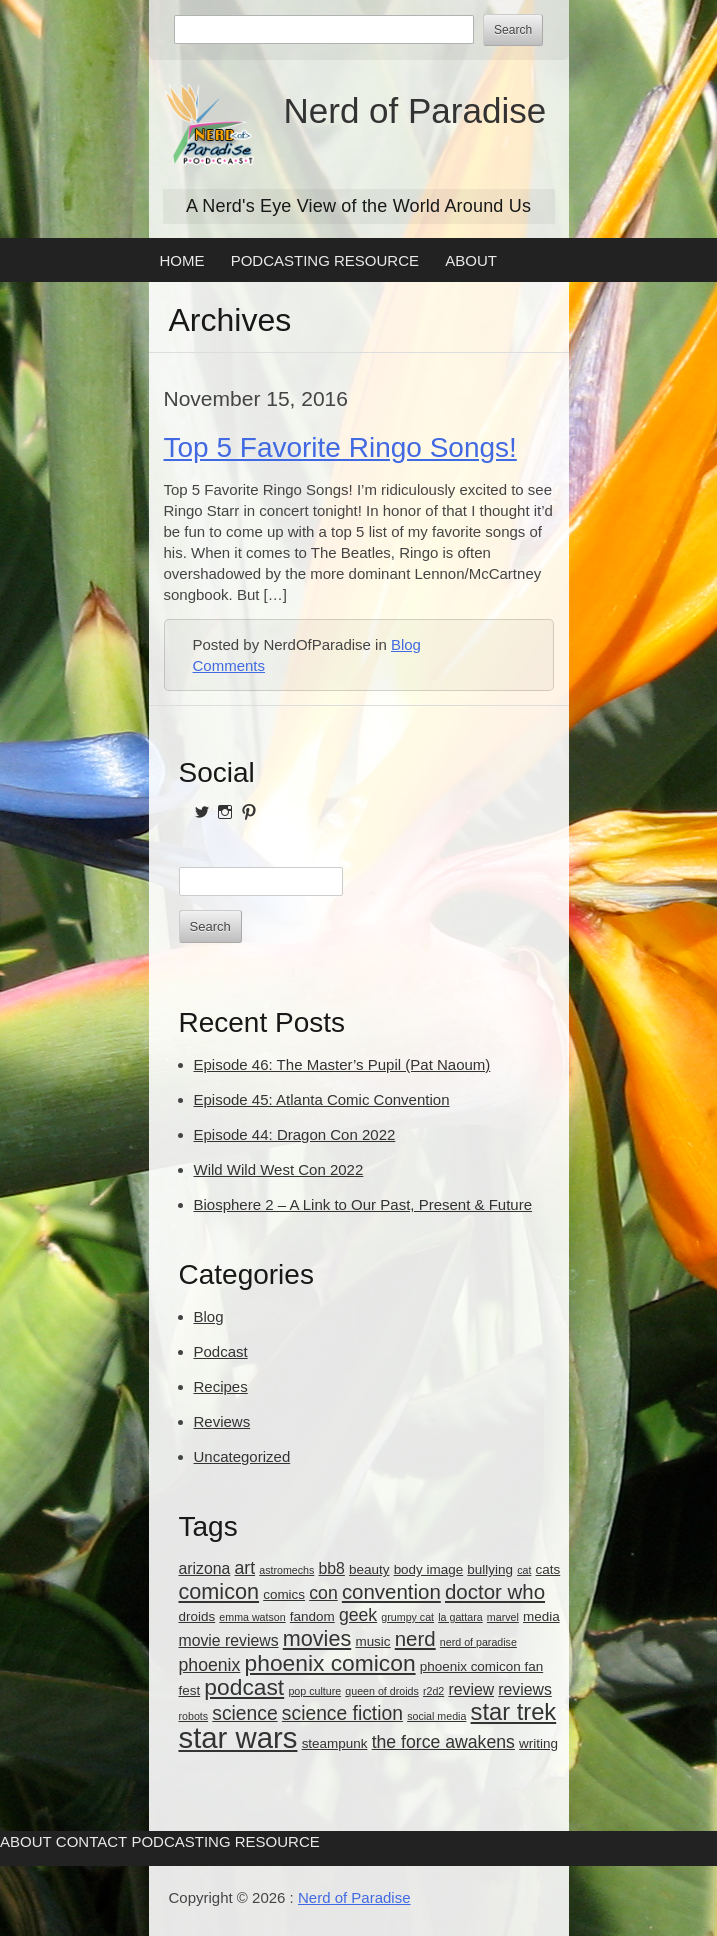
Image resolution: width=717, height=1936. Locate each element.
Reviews (222, 1421)
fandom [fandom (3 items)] (312, 1616)
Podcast (221, 1351)
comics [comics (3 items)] (284, 1594)
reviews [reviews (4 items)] (525, 1689)
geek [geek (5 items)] (358, 1615)
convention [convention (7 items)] (391, 1591)
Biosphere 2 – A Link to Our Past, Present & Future (363, 1204)
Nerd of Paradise (415, 110)
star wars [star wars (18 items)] (238, 1737)
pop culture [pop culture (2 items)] (314, 1691)
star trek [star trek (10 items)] (514, 1712)
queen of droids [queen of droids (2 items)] (381, 1691)
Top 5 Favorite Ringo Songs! (340, 447)
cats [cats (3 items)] (548, 1569)
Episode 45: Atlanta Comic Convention (322, 1099)
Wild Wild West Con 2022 (279, 1169)
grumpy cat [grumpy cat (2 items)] (407, 1617)
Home (182, 260)
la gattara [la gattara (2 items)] (460, 1617)
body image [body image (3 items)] (429, 1569)
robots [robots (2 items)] (194, 1716)
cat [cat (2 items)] (524, 1570)
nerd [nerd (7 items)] (415, 1638)
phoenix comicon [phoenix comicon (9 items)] (330, 1663)
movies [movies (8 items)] (317, 1638)
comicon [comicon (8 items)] (219, 1591)
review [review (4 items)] (471, 1689)
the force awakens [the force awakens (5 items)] (443, 1742)
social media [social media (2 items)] (436, 1716)
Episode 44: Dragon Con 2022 (295, 1134)
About (471, 260)
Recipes (221, 1386)
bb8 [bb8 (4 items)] (332, 1568)
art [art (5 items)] (244, 1568)
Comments (229, 665)
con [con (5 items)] (323, 1593)
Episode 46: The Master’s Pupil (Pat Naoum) (342, 1064)
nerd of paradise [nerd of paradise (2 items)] (478, 1642)
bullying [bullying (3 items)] (490, 1569)
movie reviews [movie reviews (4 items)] (229, 1640)
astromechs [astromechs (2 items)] (286, 1570)
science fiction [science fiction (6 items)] (342, 1713)
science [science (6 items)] (244, 1713)
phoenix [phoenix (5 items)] (210, 1665)
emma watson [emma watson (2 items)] (252, 1617)
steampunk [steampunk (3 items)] (335, 1743)
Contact (91, 1841)
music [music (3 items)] (372, 1641)
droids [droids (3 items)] (197, 1616)
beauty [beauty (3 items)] (369, 1569)
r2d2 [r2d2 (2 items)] (433, 1691)
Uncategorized (242, 1456)
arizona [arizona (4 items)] (205, 1568)
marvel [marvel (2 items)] (503, 1617)
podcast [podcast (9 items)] (244, 1687)
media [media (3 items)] (541, 1616)
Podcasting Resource (325, 260)
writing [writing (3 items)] (538, 1743)
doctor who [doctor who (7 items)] (495, 1591)
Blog (406, 644)
